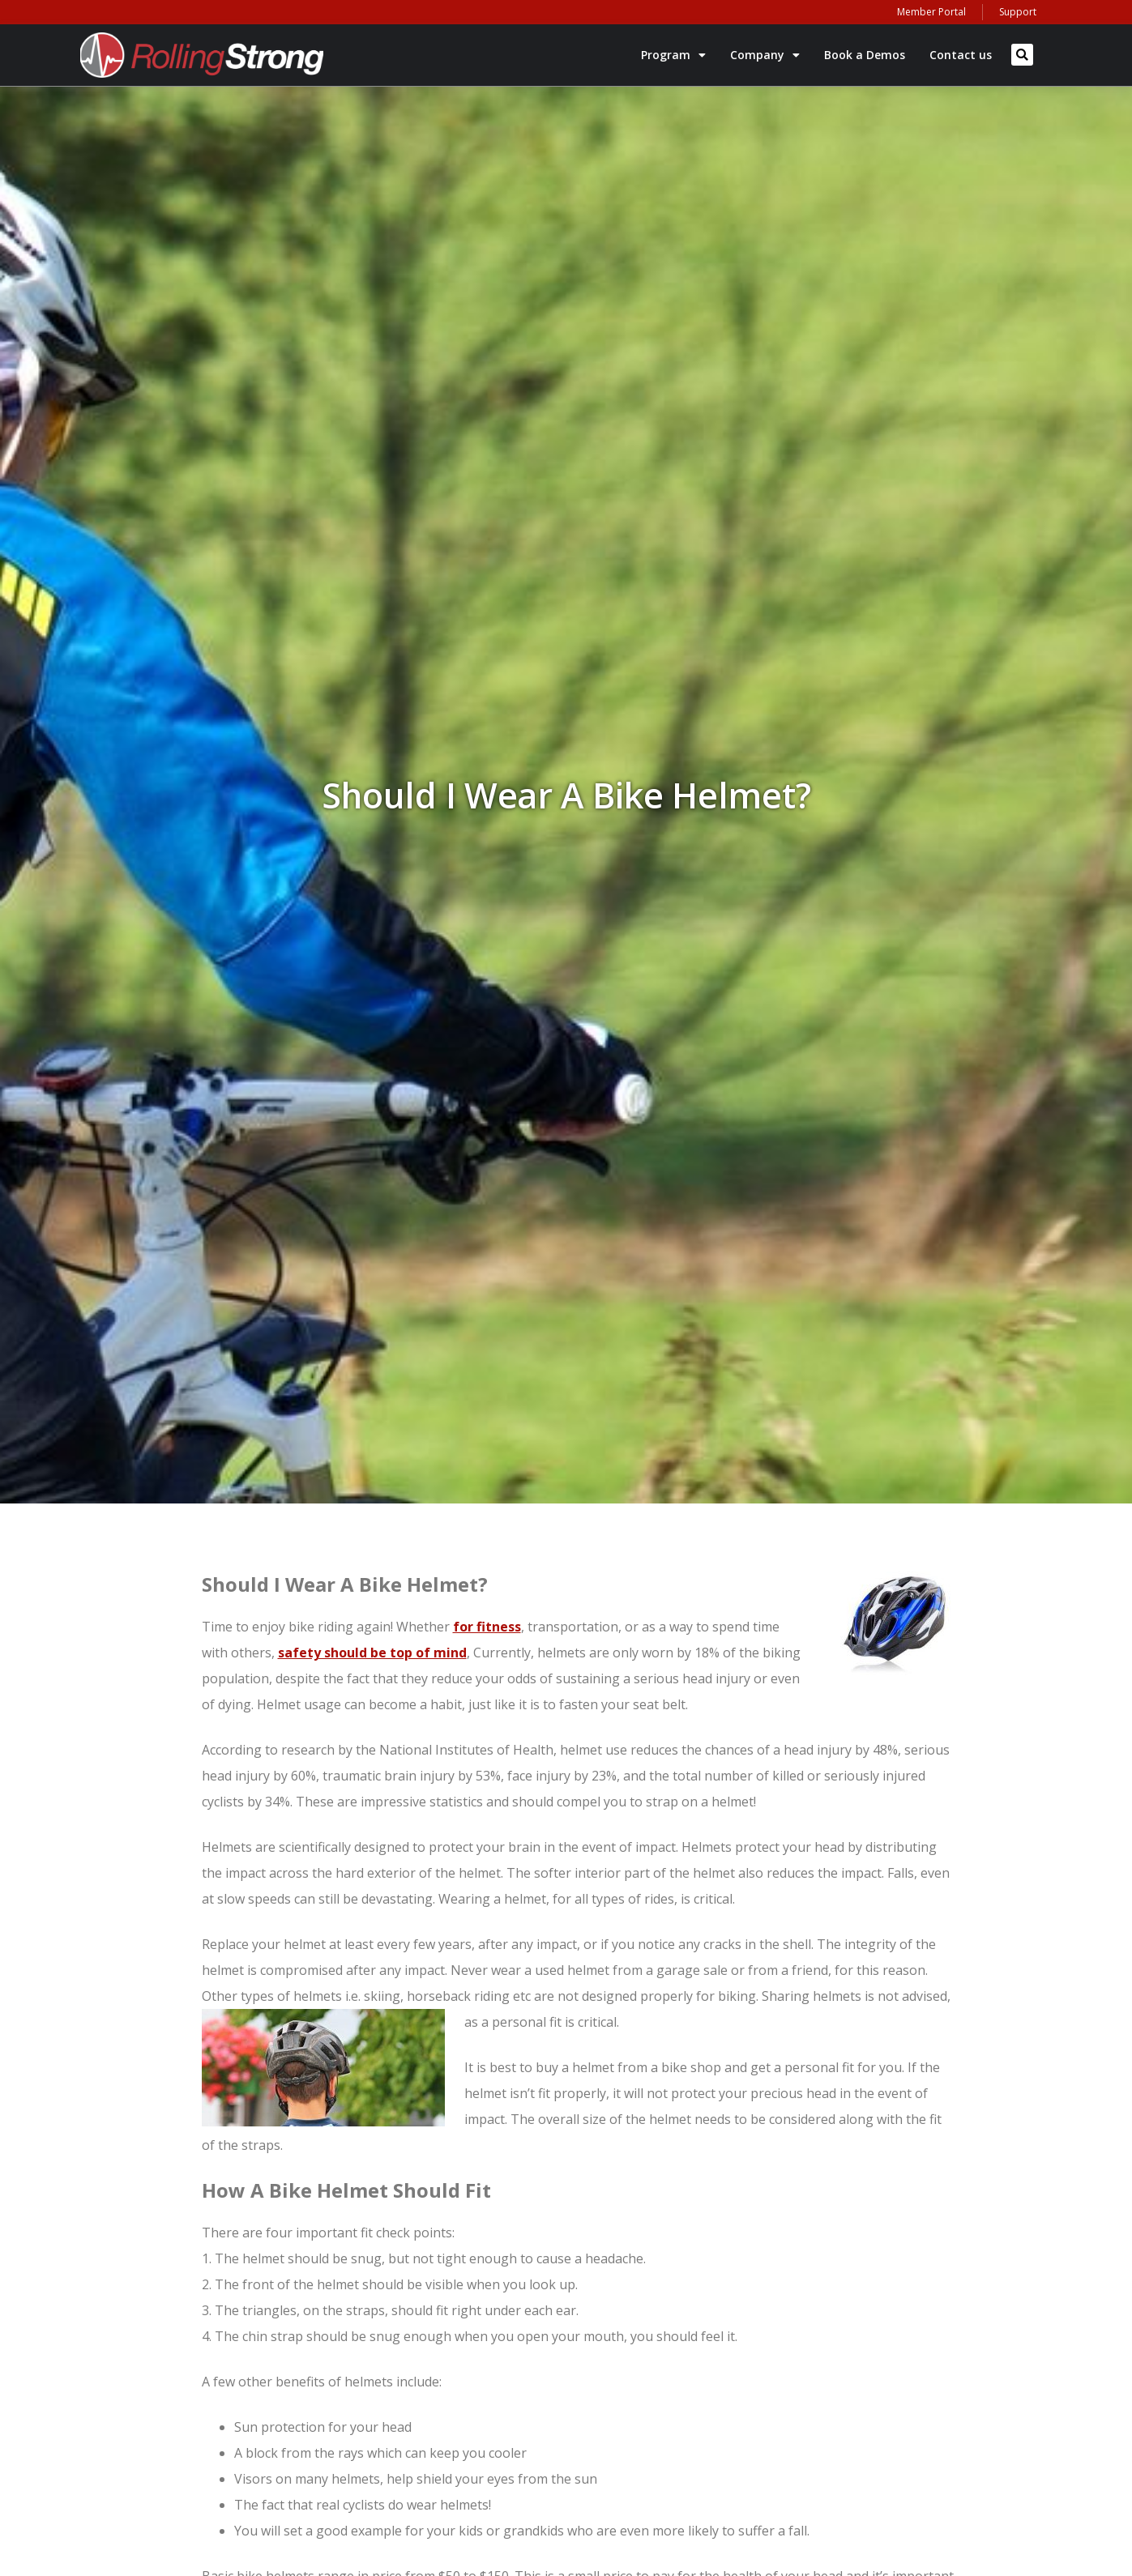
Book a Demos (864, 54)
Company (765, 55)
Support (1017, 12)
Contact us (960, 54)
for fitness (487, 1627)
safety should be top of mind (372, 1652)
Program (673, 55)
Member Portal (931, 12)
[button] (1022, 55)
